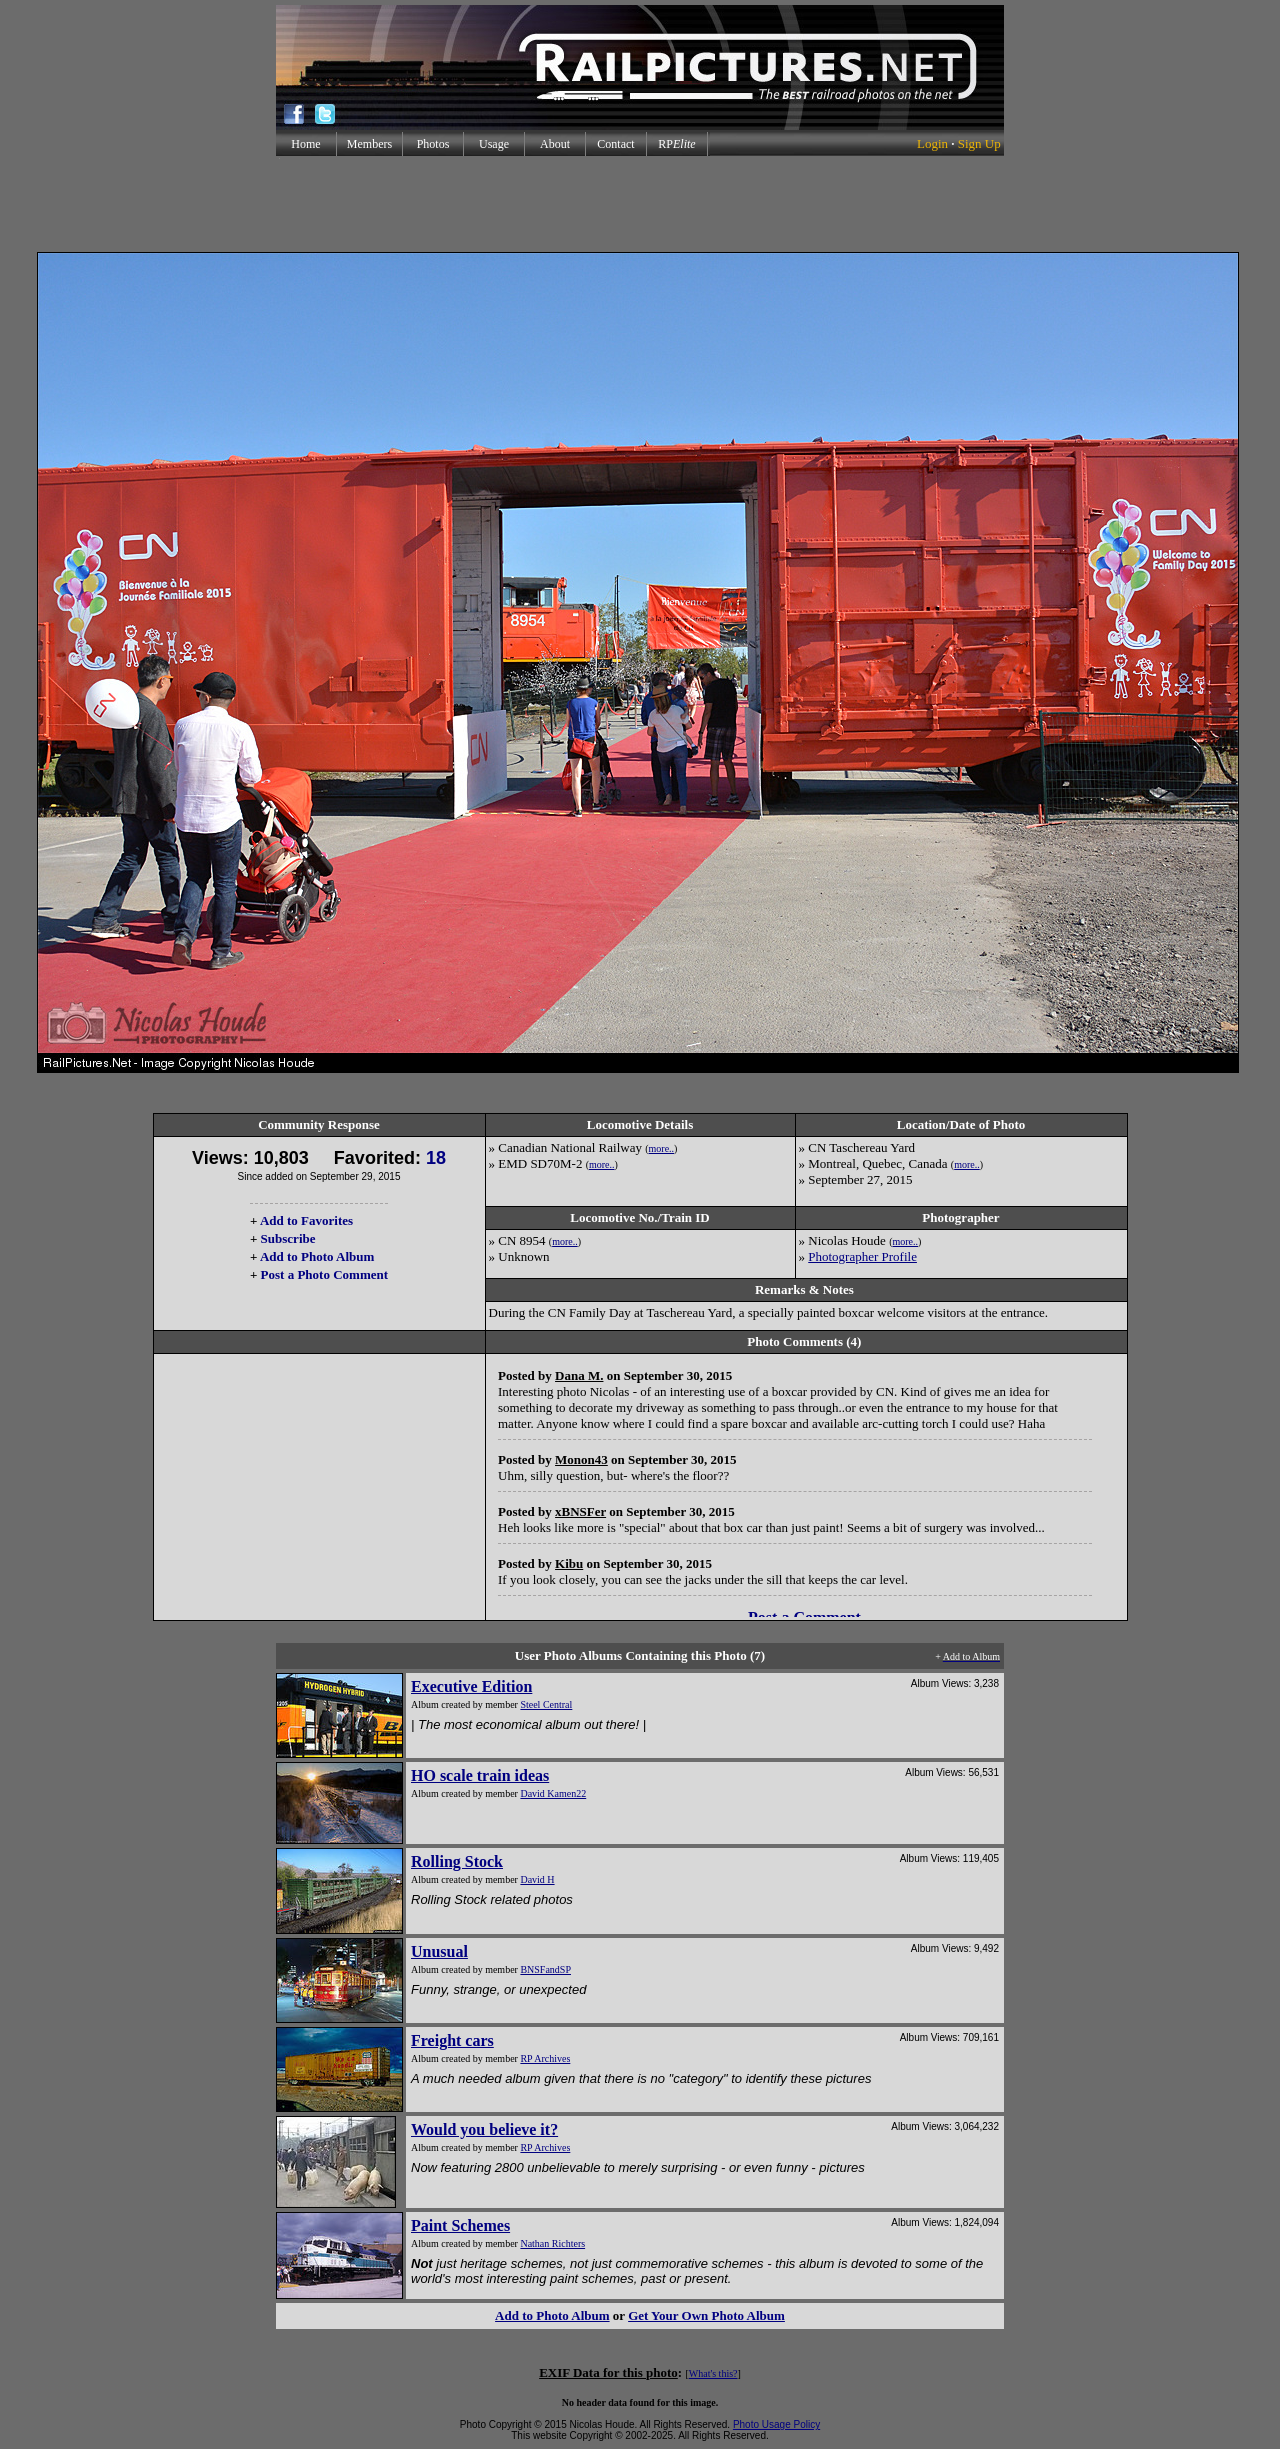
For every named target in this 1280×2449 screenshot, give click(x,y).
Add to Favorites (306, 1220)
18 (436, 1158)
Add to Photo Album (317, 1256)
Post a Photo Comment (324, 1274)
